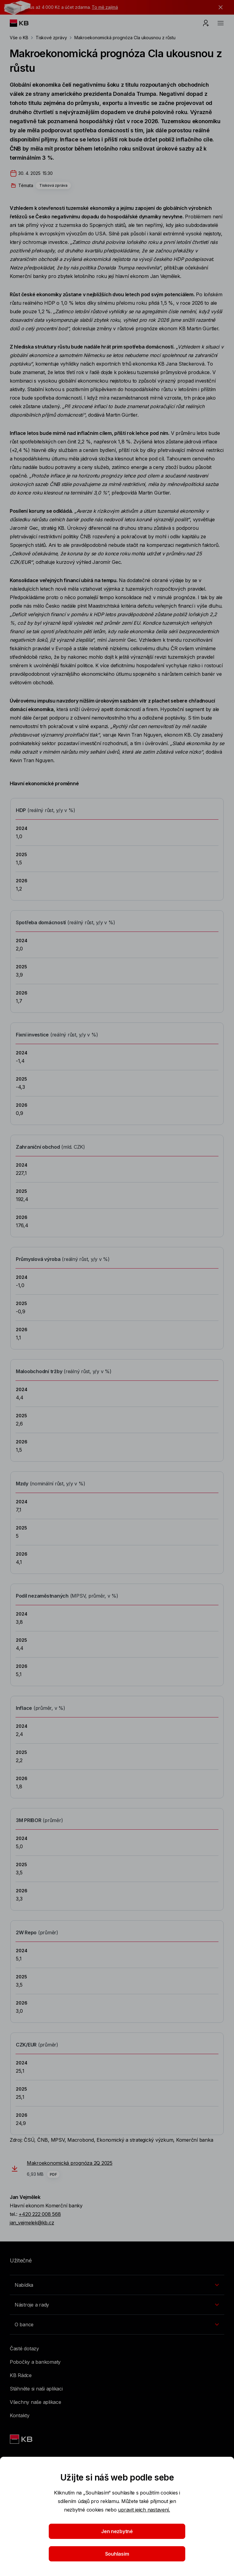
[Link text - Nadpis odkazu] (22, 2439)
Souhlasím (117, 2554)
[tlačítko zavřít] (219, 7)
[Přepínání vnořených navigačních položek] (117, 2285)
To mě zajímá (105, 7)
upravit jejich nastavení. (144, 2510)
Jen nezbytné (117, 2531)
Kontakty (20, 2415)
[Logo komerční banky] (24, 23)
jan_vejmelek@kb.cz (32, 2223)
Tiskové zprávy (51, 37)
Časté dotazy (24, 2348)
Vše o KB (19, 37)
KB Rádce (21, 2375)
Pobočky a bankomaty (35, 2362)
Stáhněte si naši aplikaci (36, 2389)
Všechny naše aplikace (35, 2402)
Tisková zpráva (53, 185)
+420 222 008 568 (40, 2214)
